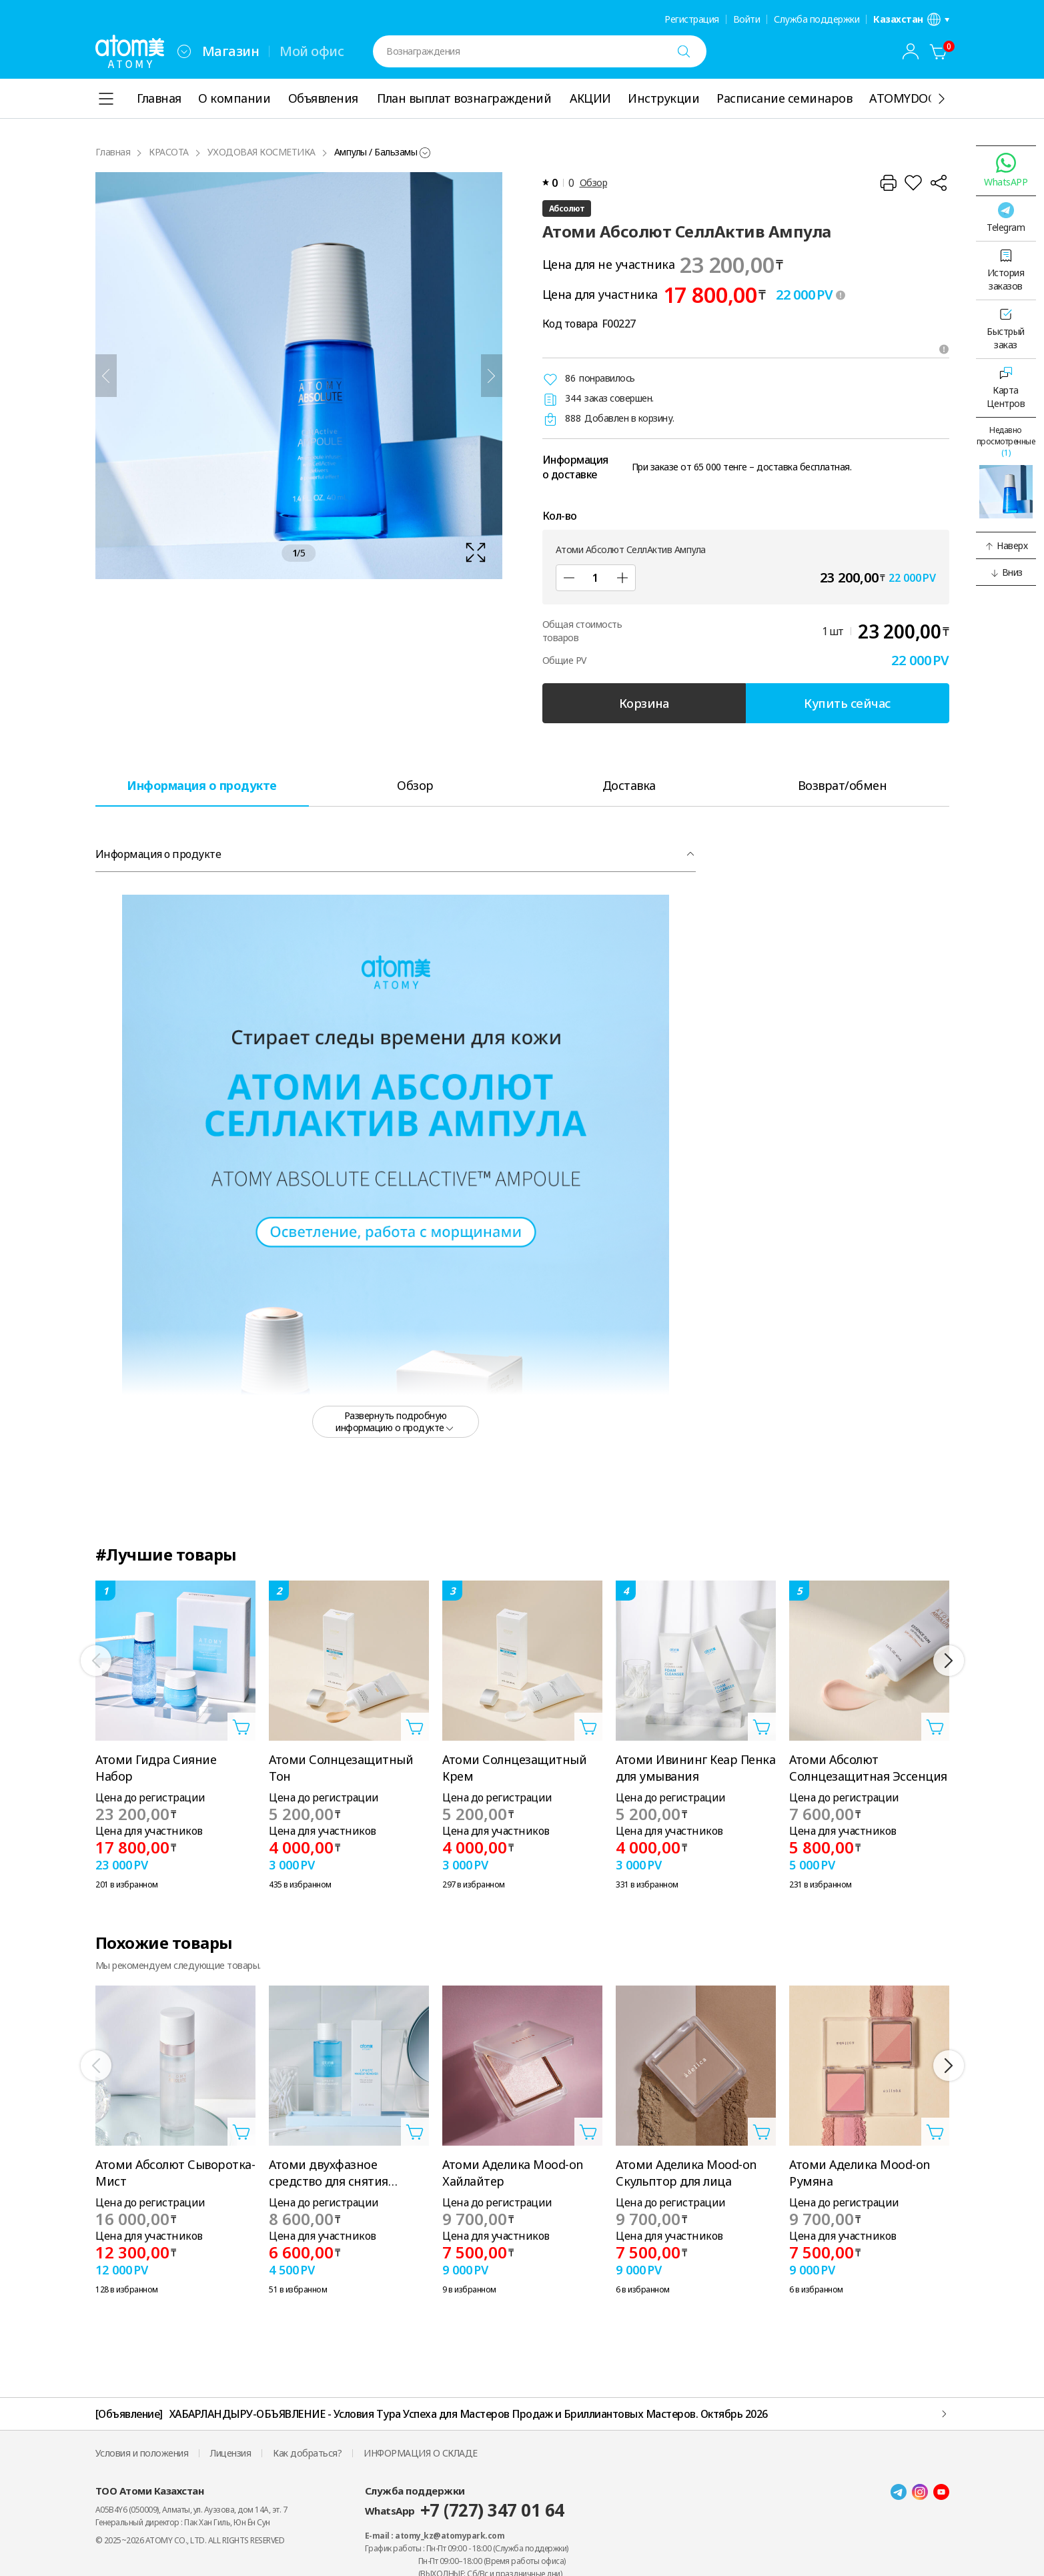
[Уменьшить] (569, 577)
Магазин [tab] (230, 51)
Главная (113, 151)
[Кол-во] (596, 577)
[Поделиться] (938, 182)
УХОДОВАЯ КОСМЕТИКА (261, 151)
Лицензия (230, 2453)
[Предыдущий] (106, 375)
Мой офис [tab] (312, 51)
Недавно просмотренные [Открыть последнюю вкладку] (1006, 441)
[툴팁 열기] (840, 295)
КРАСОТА (169, 151)
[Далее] (491, 375)
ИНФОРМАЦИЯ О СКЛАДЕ (421, 2453)
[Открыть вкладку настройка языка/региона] (911, 19)
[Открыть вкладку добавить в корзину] (241, 1727)
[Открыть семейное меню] (184, 51)
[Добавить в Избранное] (913, 182)
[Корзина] (938, 51)
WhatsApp (464, 2510)
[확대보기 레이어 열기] (298, 375)
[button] (1006, 545)
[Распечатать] (888, 182)
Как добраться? (307, 2453)
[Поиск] (684, 51)
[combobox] (184, 51)
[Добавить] (622, 577)
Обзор (594, 182)
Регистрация (691, 19)
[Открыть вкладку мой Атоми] (910, 51)
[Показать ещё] (941, 99)
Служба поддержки (816, 19)
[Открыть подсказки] (944, 349)
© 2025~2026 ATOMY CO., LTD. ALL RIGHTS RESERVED (190, 2540)
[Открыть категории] (106, 98)
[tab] (202, 785)
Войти (746, 19)
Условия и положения (142, 2453)
